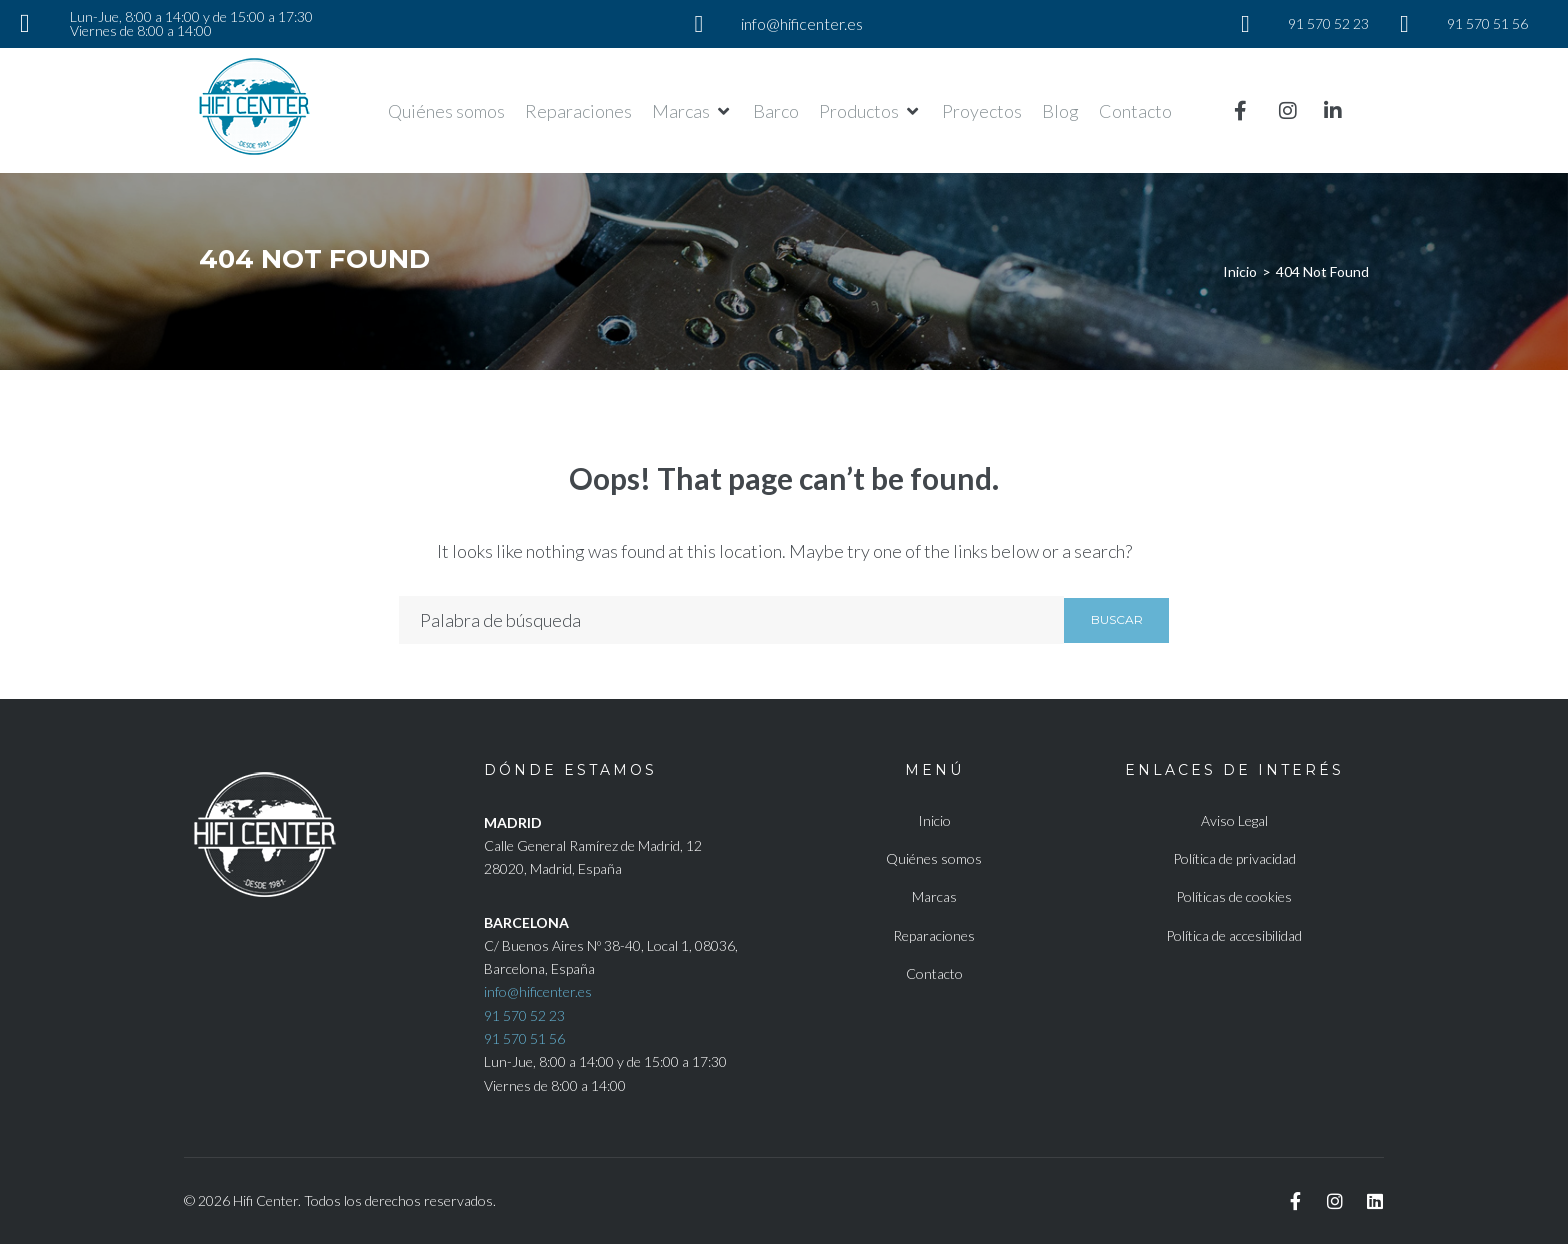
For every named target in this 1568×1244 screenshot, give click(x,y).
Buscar (1117, 619)
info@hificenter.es (538, 991)
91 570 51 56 (524, 1038)
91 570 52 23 (524, 1015)
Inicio (1240, 271)
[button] (692, 111)
